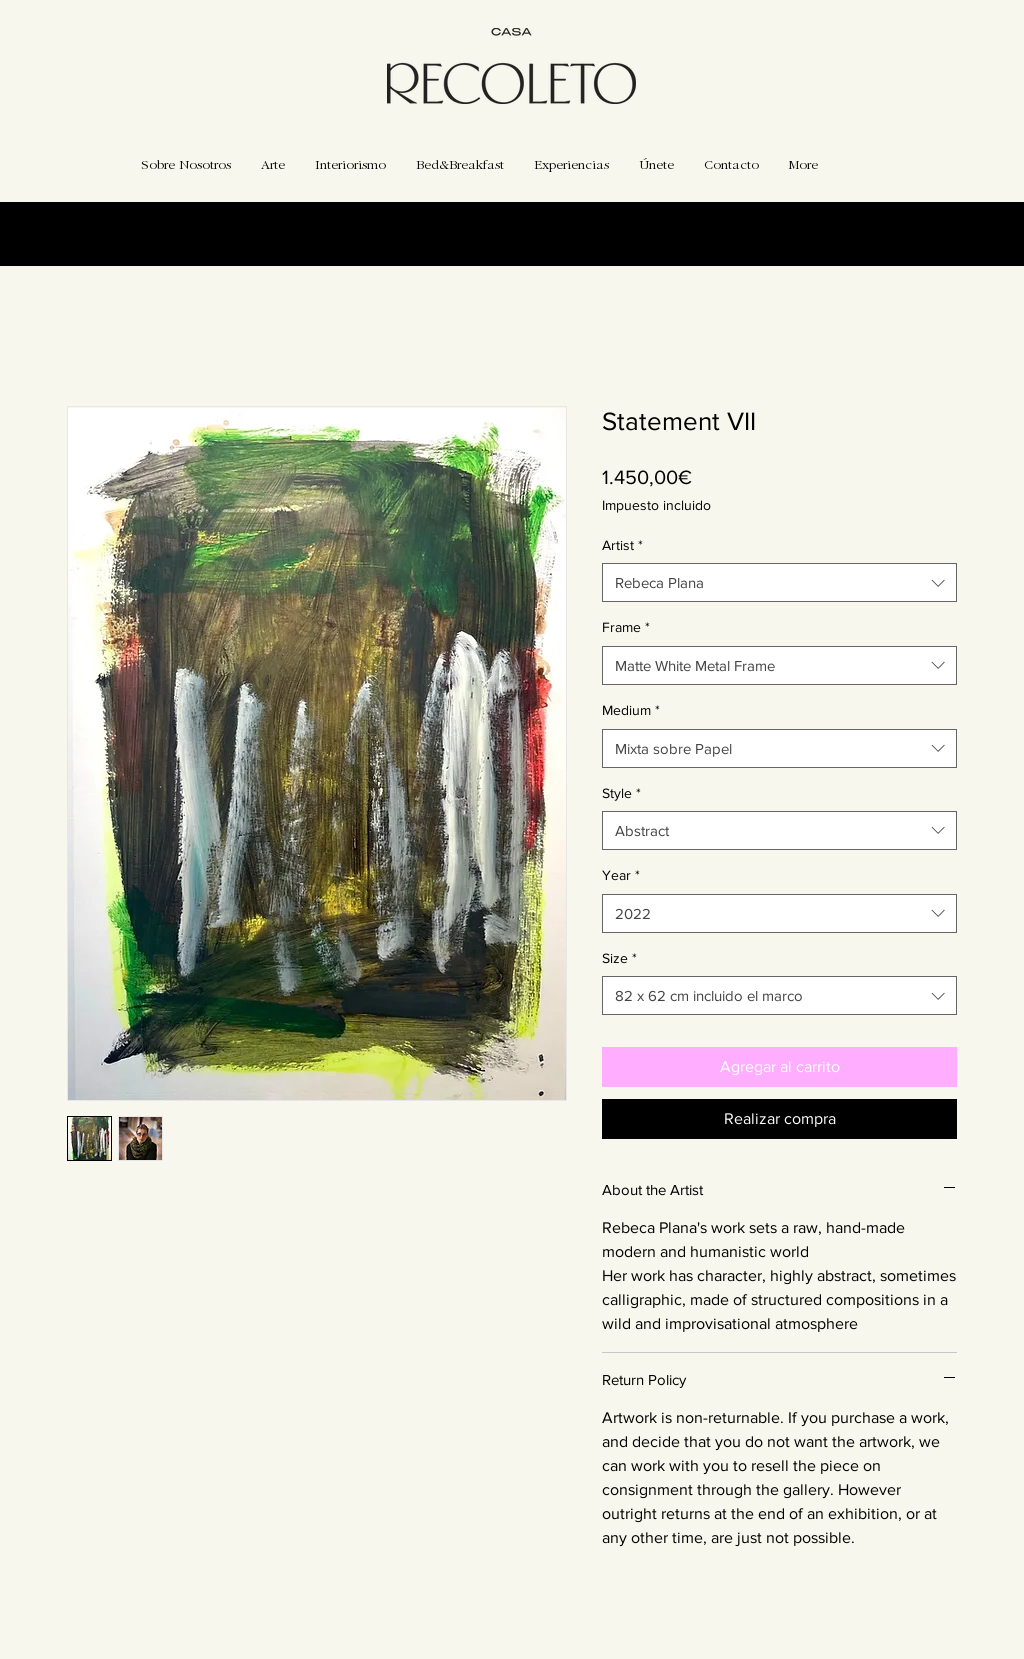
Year (621, 875)
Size (619, 958)
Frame (626, 627)
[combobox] (779, 582)
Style (621, 793)
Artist (622, 545)
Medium (631, 710)
